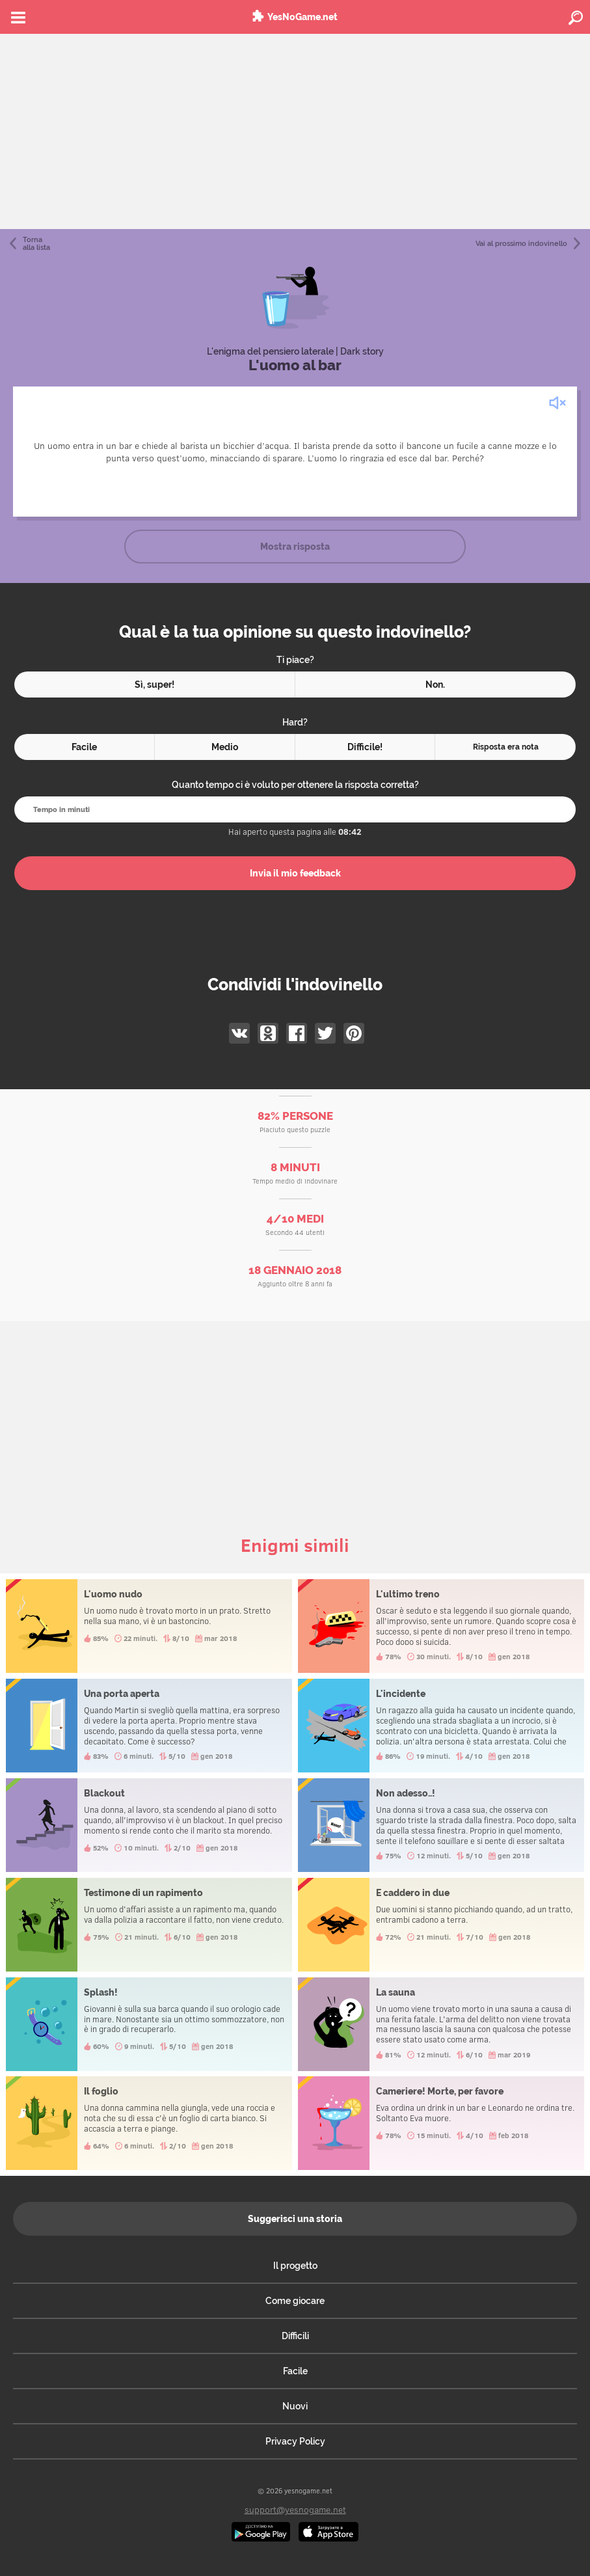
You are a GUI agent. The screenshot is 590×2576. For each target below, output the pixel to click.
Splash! (149, 2024)
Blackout (149, 1825)
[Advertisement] (295, 131)
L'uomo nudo (149, 1626)
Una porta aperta (149, 1725)
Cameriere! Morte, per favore (441, 2123)
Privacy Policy (295, 2441)
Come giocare (295, 2301)
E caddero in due (441, 1925)
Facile (295, 2371)
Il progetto (295, 2265)
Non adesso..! (441, 1825)
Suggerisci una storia (295, 2219)
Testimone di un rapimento (149, 1925)
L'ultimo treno (441, 1626)
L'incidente (441, 1725)
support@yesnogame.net (295, 2509)
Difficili (295, 2336)
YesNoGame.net (302, 17)
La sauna (441, 2024)
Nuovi (295, 2406)
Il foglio (149, 2123)
